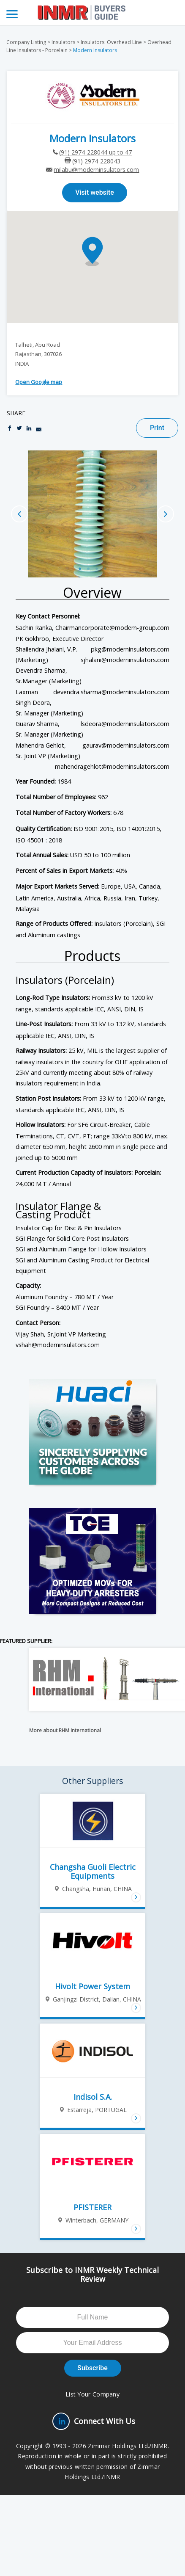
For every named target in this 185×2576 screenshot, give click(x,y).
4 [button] (105, 562)
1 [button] (80, 562)
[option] (92, 513)
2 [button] (88, 562)
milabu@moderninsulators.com (96, 170)
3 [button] (96, 562)
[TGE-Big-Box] (92, 1561)
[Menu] (12, 13)
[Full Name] (92, 2317)
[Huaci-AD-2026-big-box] (92, 1432)
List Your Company (92, 2394)
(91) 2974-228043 (96, 161)
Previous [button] (19, 513)
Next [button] (165, 513)
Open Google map (38, 382)
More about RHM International (65, 1730)
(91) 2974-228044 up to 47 (95, 152)
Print (157, 428)
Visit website (94, 192)
